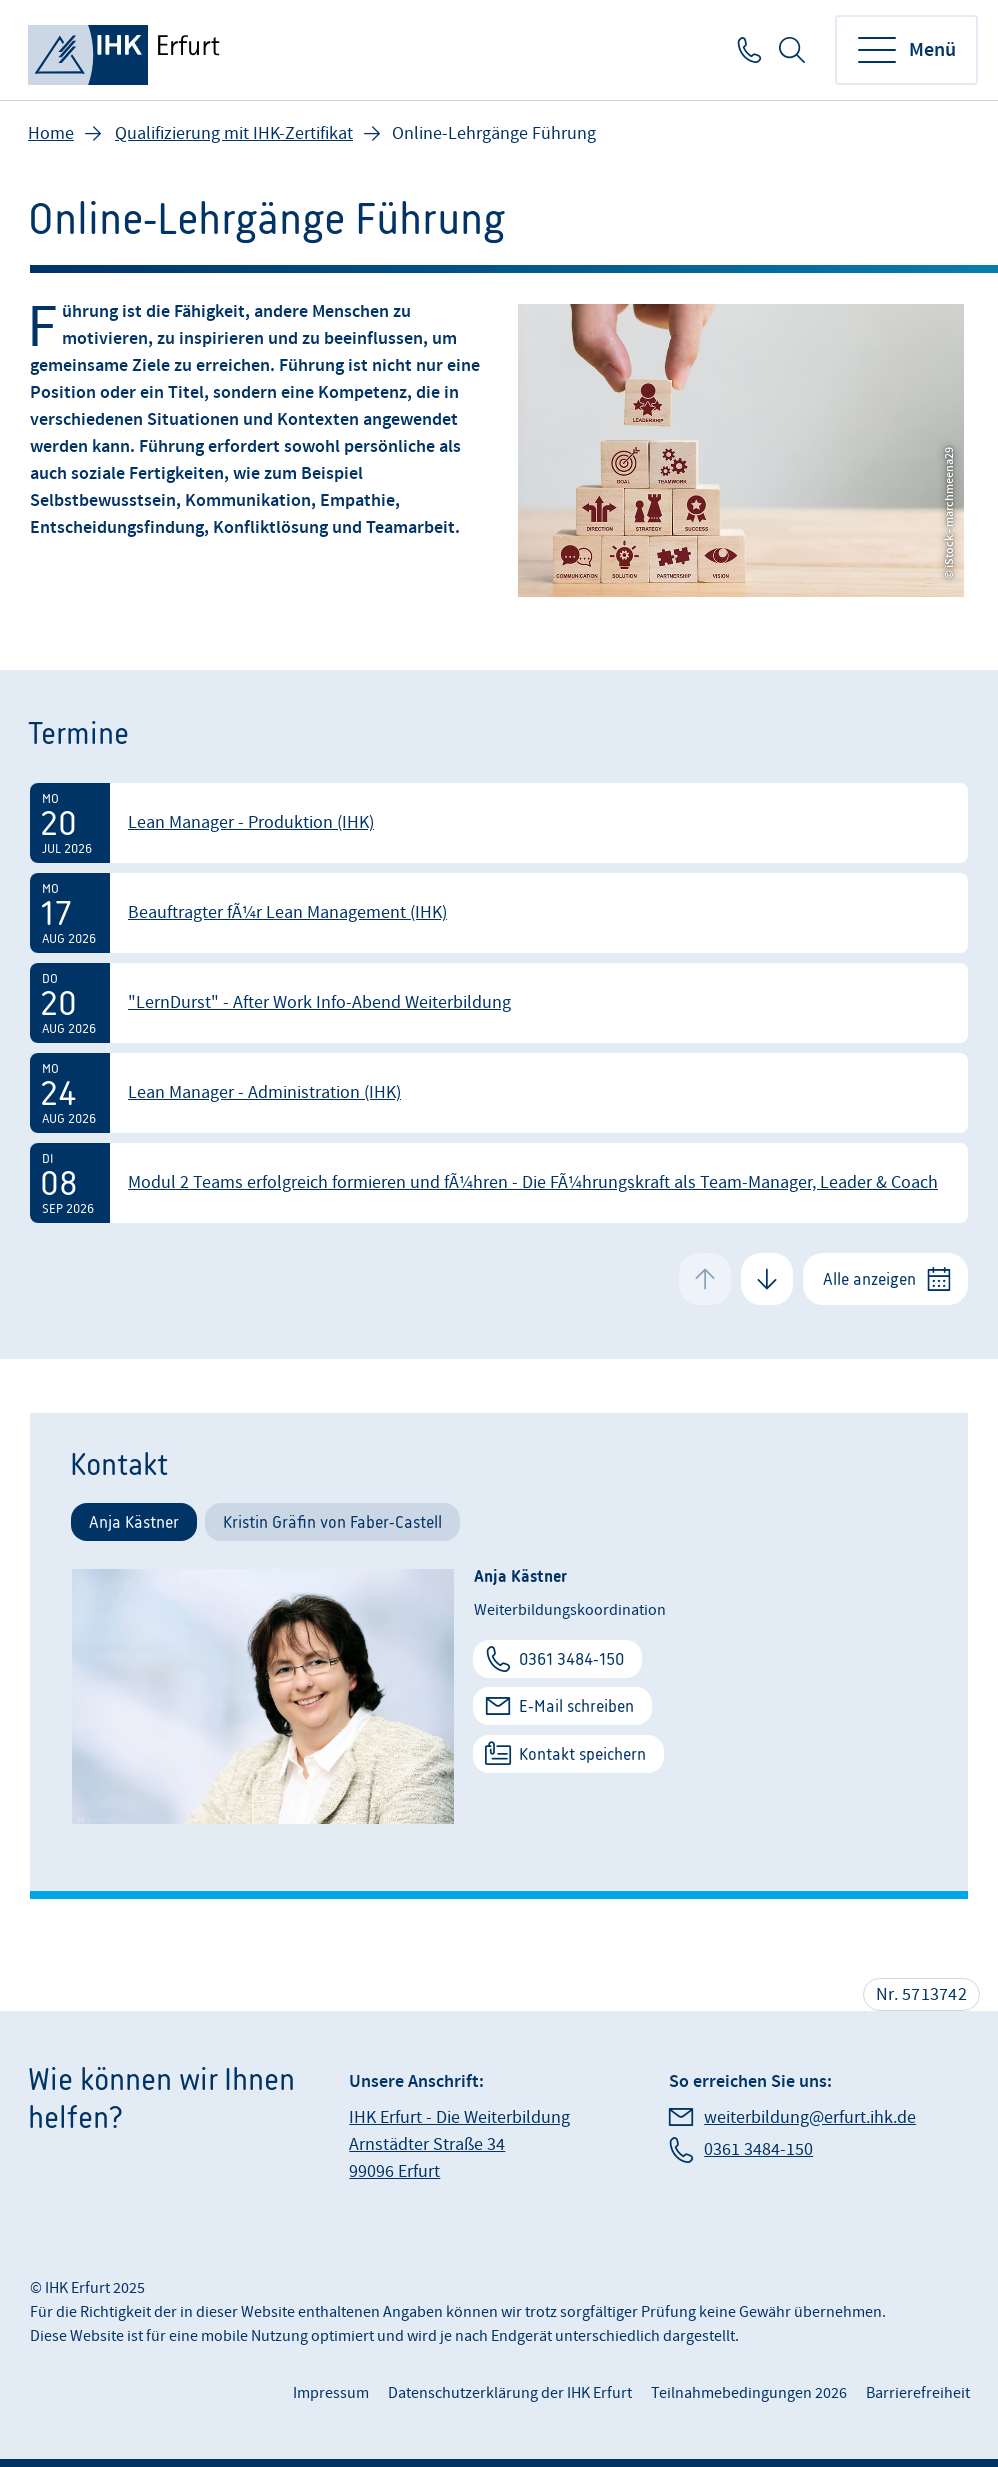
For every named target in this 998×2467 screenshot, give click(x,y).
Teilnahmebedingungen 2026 (749, 2393)
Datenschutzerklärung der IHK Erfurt (510, 2393)
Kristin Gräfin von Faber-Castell (332, 1522)
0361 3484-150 (747, 50)
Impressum (331, 2393)
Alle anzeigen (869, 1279)
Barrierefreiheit (918, 2393)
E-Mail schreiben (576, 1706)
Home (51, 133)
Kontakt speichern (582, 1754)
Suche (792, 50)
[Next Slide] (767, 1279)
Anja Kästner (134, 1522)
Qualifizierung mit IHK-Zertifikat (234, 133)
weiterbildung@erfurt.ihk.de (810, 2117)
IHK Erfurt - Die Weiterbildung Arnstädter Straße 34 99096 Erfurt (459, 2144)
